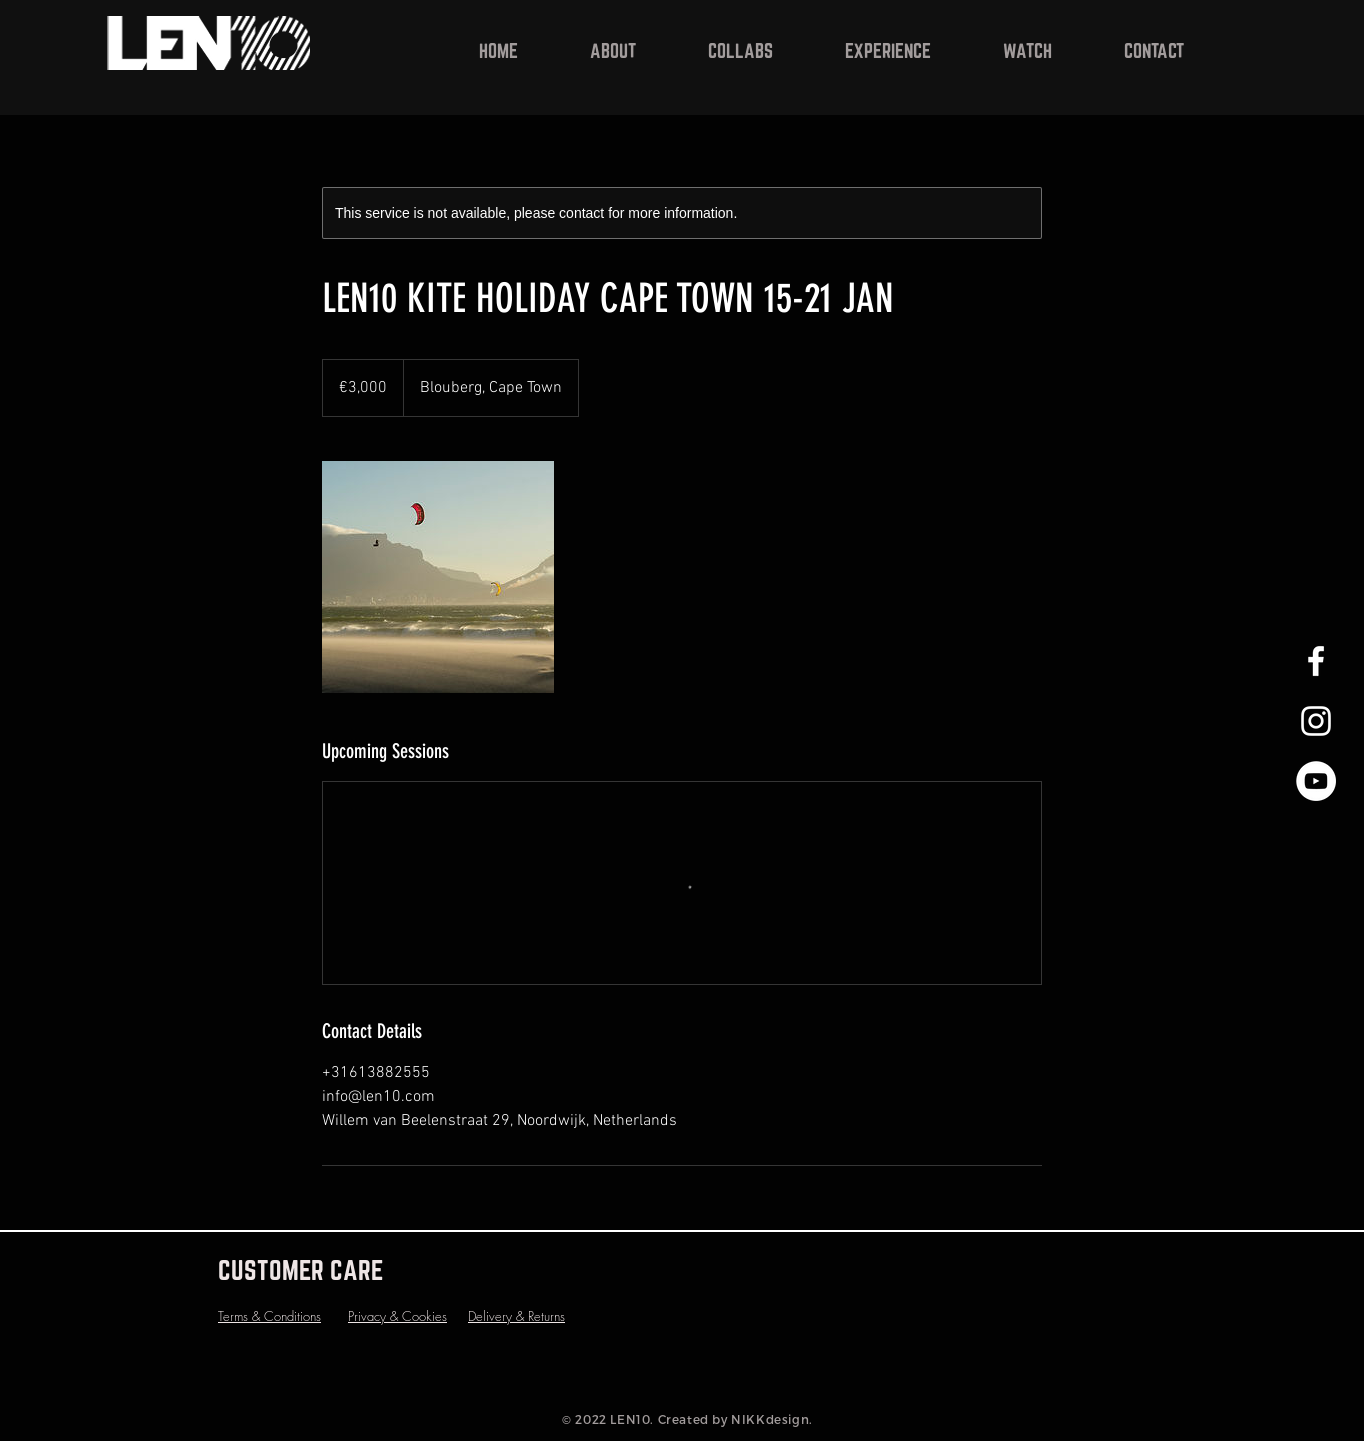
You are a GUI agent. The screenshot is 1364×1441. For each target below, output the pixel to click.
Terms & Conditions (269, 1316)
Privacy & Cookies (397, 1316)
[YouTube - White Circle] (1316, 781)
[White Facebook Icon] (1316, 661)
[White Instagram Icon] (1316, 721)
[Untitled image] (438, 577)
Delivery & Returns (516, 1316)
